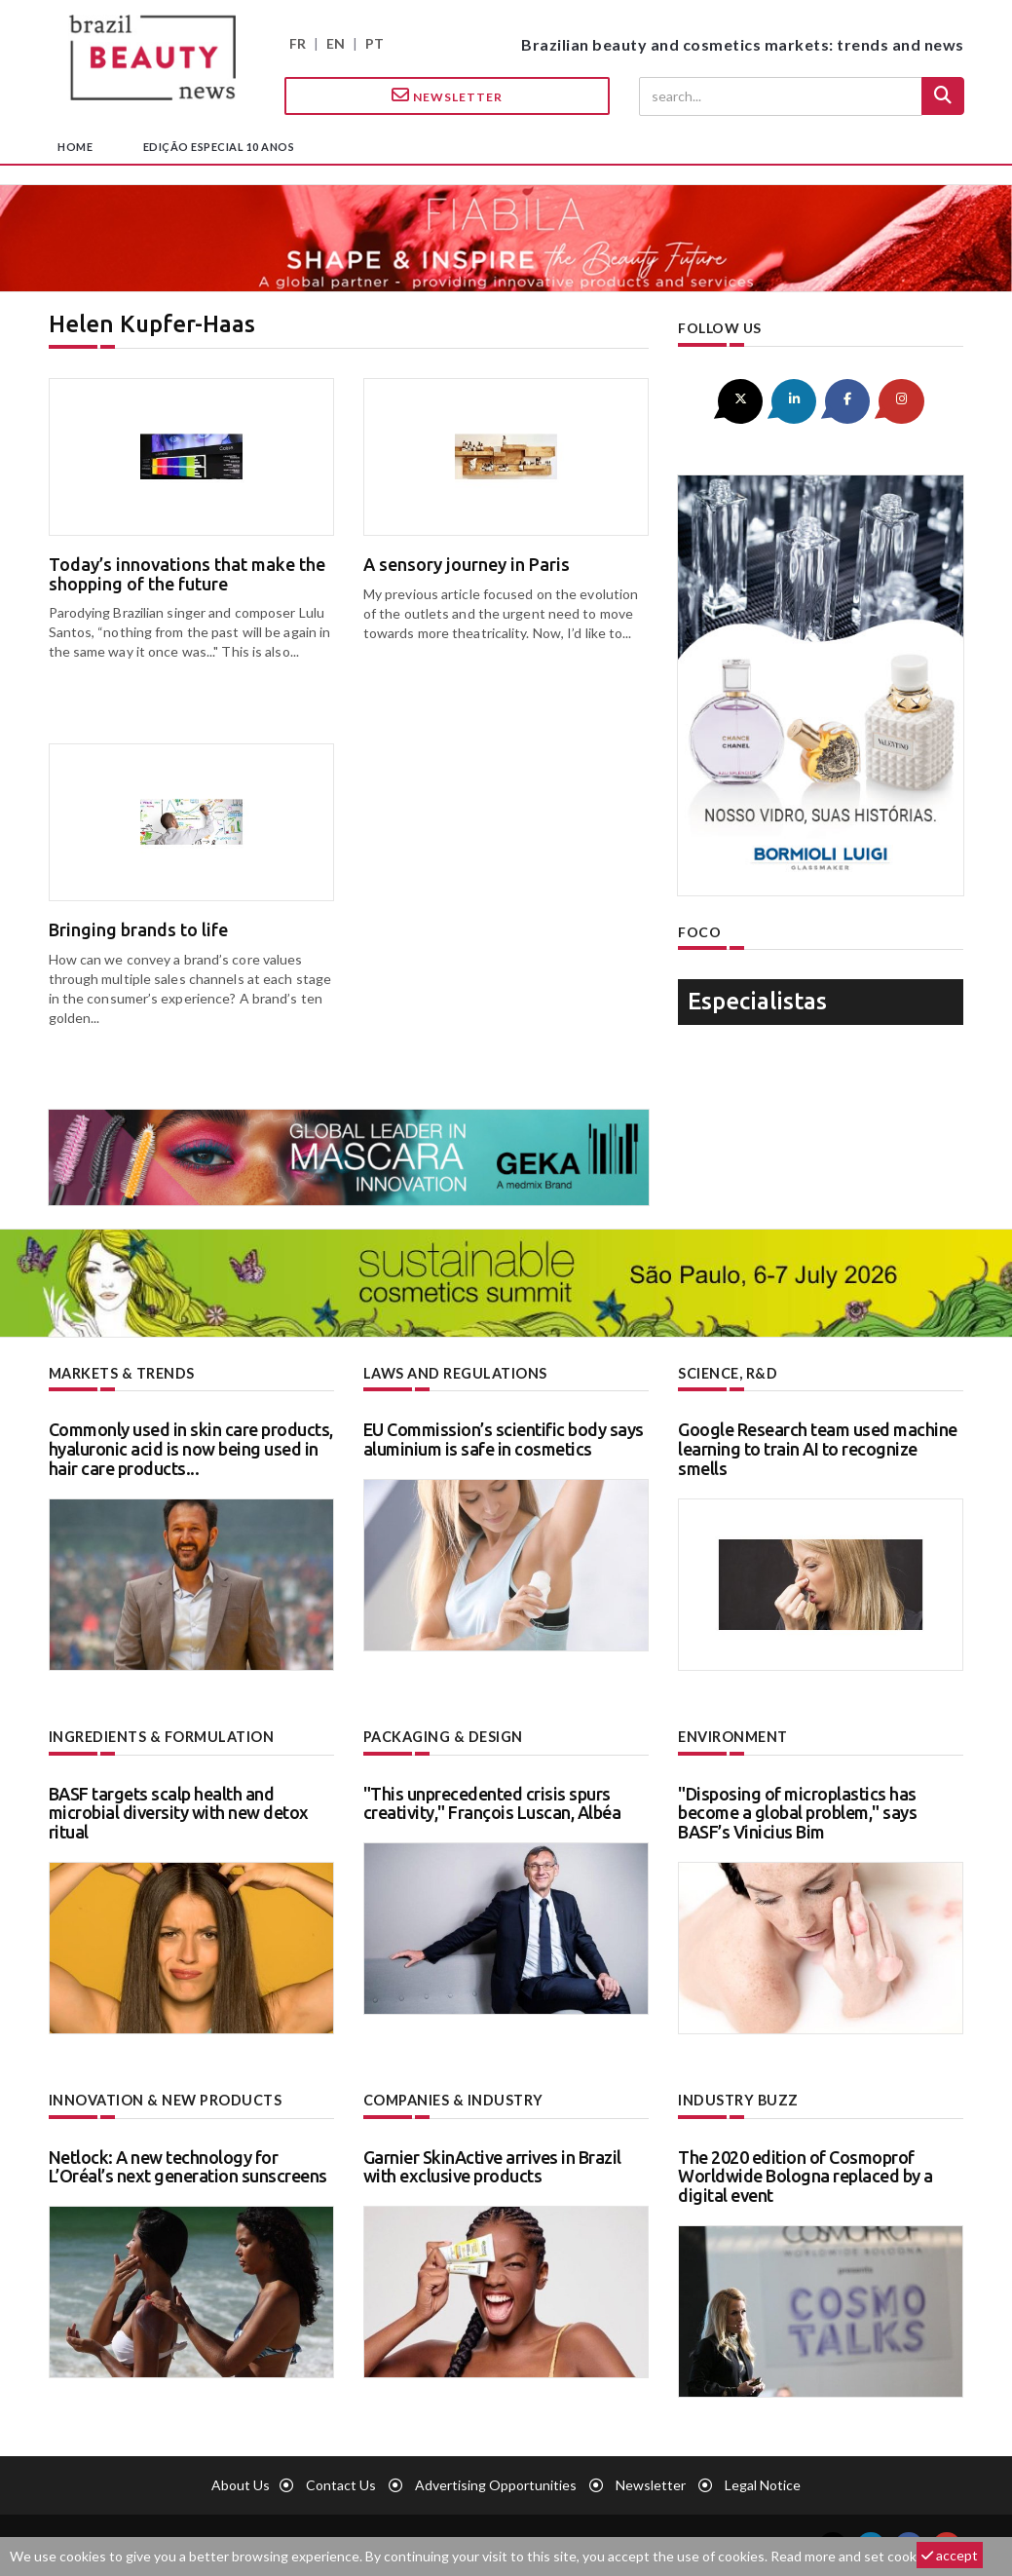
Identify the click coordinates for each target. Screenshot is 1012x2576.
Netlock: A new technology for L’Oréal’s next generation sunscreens (188, 2164)
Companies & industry (452, 2099)
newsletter (651, 2483)
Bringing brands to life (138, 929)
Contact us (341, 2483)
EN (335, 43)
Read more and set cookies (852, 2556)
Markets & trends (122, 1373)
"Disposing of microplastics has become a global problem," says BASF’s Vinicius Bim (797, 1812)
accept (949, 2555)
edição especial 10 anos (219, 146)
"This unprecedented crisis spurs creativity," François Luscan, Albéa (492, 1802)
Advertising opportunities (496, 2483)
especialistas (757, 1000)
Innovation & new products (165, 2099)
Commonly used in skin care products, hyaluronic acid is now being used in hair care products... (191, 1449)
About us (240, 2483)
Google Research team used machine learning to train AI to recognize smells (817, 1449)
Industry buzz (736, 2099)
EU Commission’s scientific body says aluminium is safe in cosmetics (503, 1439)
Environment (733, 1735)
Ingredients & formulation (161, 1735)
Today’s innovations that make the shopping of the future (187, 573)
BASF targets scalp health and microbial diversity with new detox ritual (179, 1812)
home (75, 146)
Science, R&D (727, 1373)
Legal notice (763, 2483)
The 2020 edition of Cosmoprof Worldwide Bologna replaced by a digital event (805, 2174)
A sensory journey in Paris (466, 564)
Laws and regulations (453, 1373)
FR (297, 43)
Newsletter (447, 95)
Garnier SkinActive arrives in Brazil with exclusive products (492, 2164)
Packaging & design (443, 1735)
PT (374, 43)
